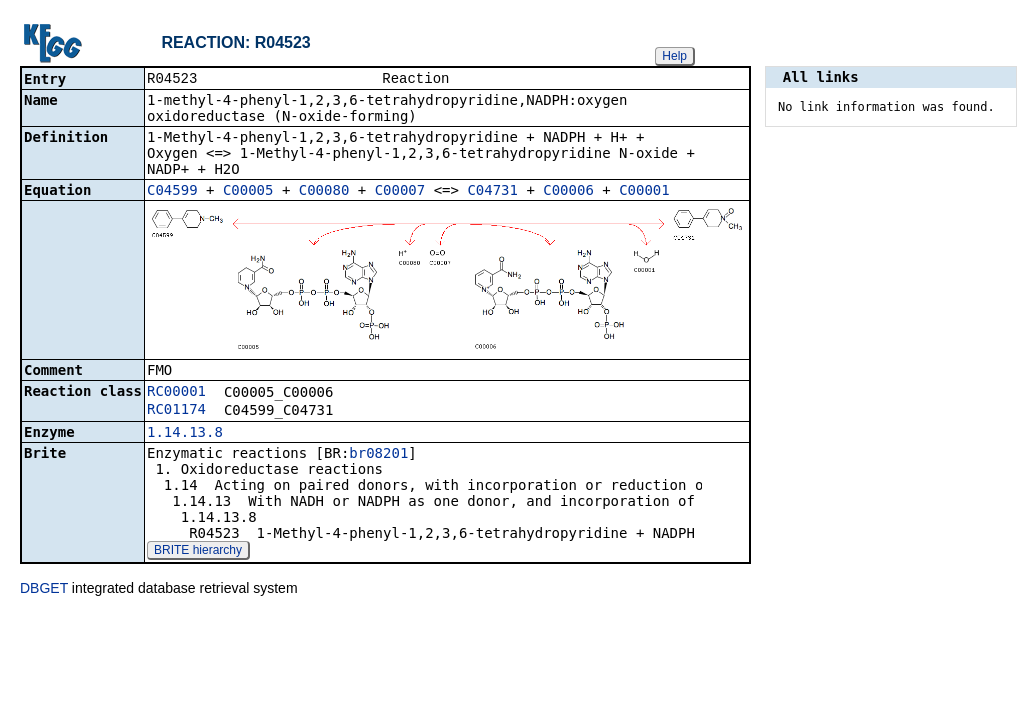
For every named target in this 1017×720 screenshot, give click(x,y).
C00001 (644, 192)
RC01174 (176, 411)
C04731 (492, 192)
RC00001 (176, 393)
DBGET (44, 590)
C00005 (248, 192)
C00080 (324, 192)
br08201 (378, 455)
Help (674, 56)
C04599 (172, 192)
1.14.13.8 (185, 434)
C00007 (400, 192)
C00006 (568, 192)
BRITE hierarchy (198, 552)
